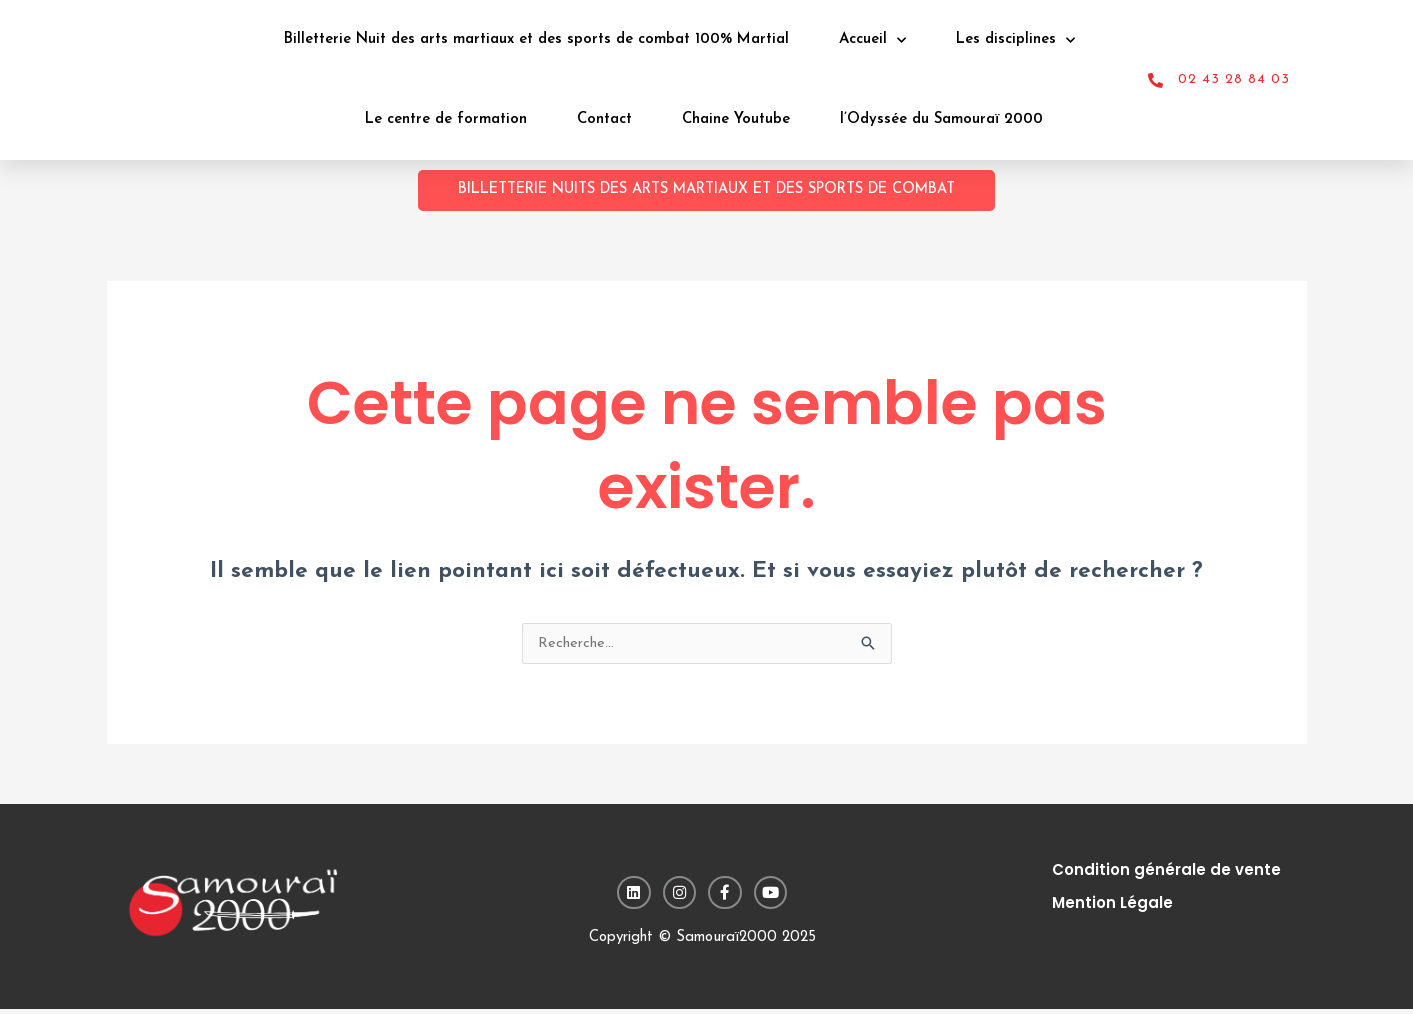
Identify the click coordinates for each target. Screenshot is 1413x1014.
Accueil (872, 40)
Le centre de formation (446, 119)
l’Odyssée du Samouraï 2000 (941, 119)
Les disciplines (1015, 40)
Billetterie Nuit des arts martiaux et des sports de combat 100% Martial (536, 39)
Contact (604, 119)
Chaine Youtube (736, 119)
